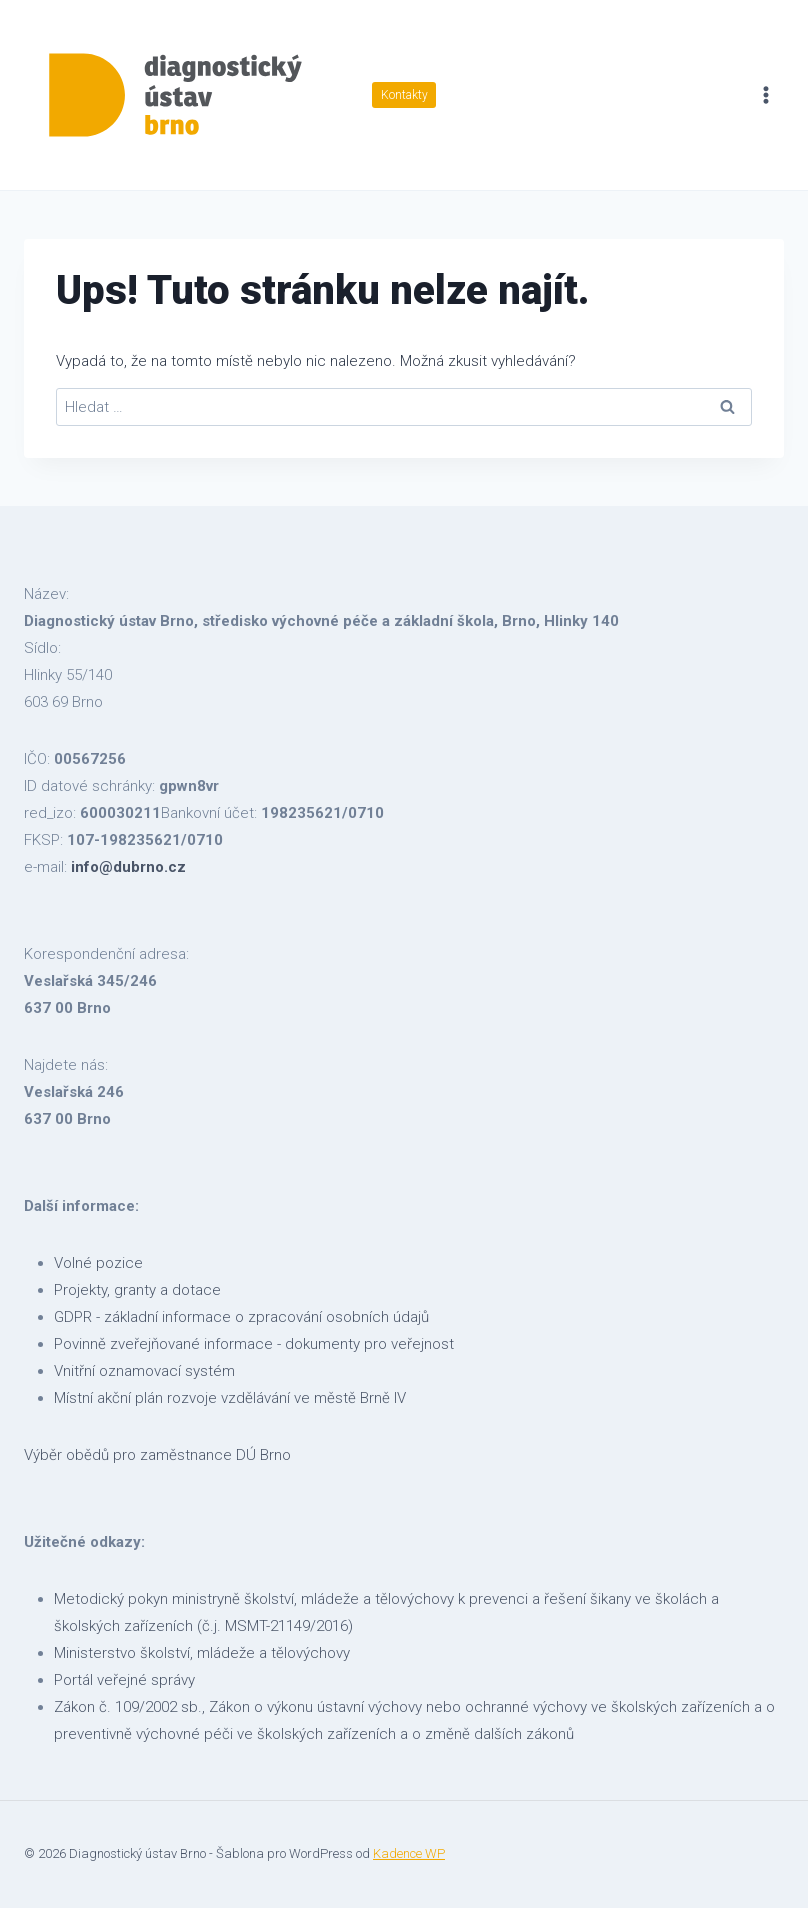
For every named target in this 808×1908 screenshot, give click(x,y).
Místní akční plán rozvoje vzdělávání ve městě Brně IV (230, 1398)
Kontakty (404, 95)
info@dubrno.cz (128, 867)
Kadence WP (409, 1853)
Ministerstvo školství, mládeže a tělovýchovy (202, 1653)
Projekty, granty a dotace (137, 1290)
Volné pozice (98, 1263)
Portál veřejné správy (124, 1680)
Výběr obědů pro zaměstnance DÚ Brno (157, 1455)
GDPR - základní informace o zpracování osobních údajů (241, 1317)
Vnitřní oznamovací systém (144, 1371)
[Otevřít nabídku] (765, 94)
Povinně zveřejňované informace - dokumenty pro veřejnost (254, 1344)
